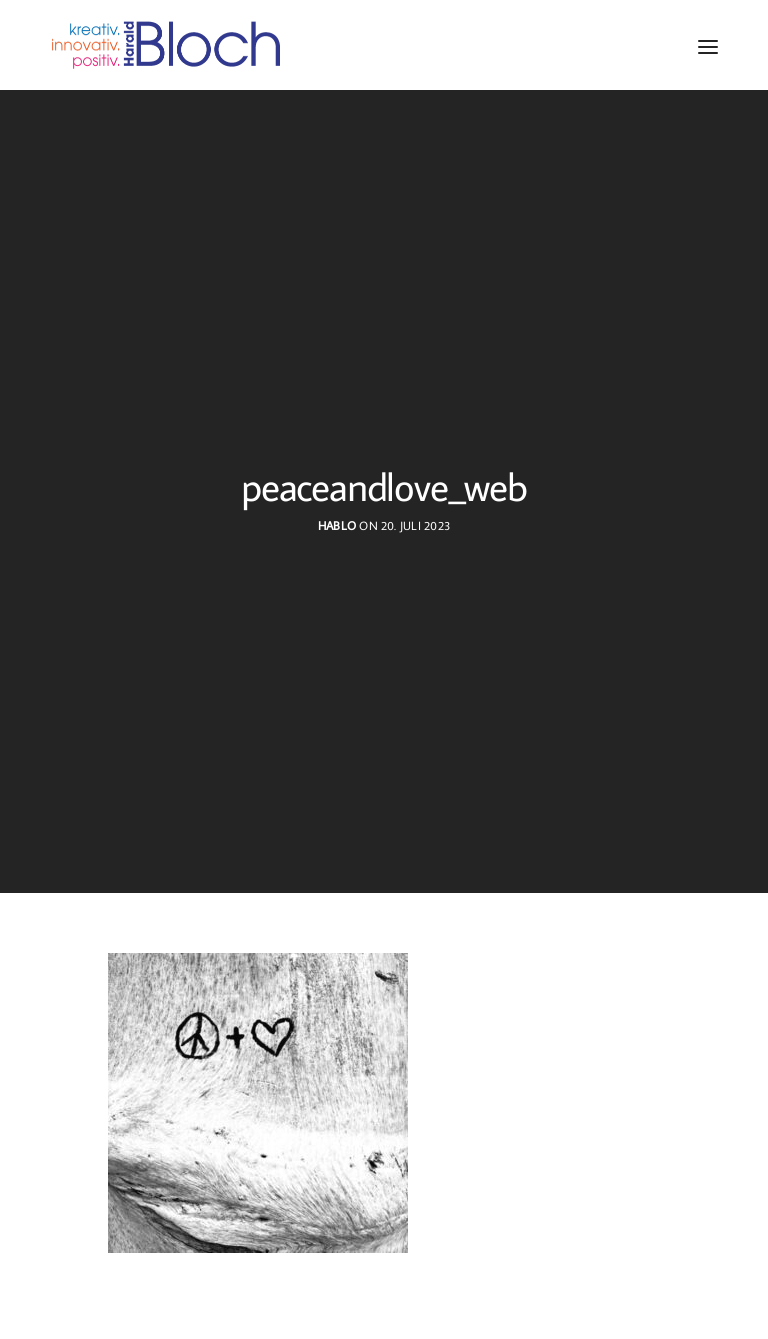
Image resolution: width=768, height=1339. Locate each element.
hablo (337, 525)
